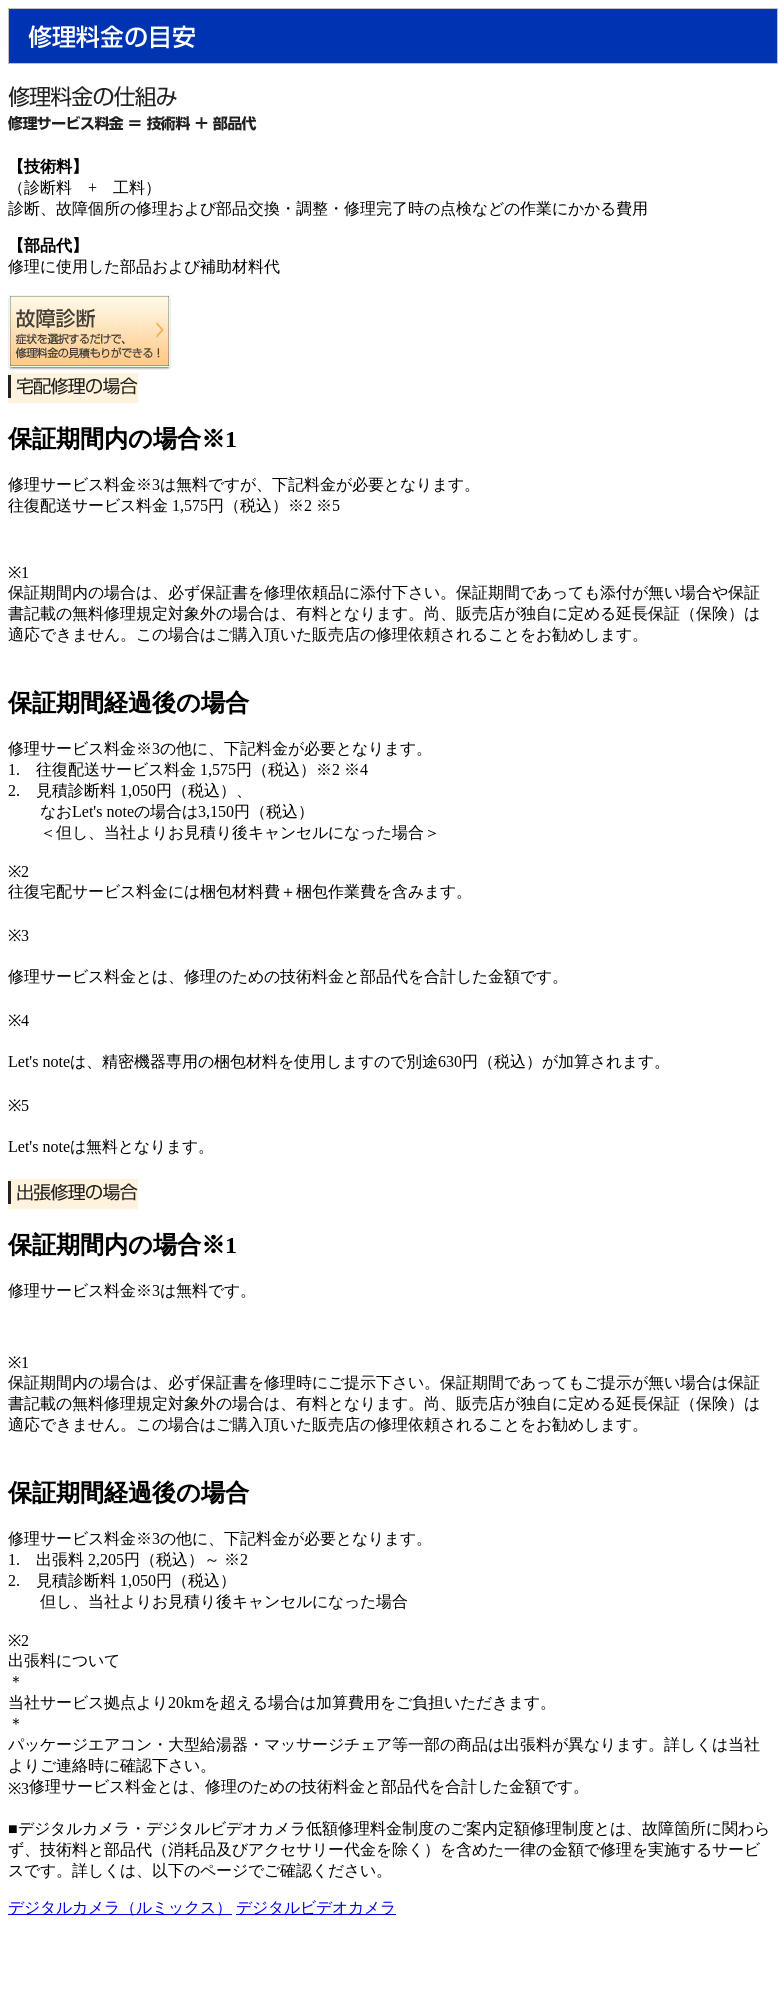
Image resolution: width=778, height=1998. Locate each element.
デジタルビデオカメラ (316, 1907)
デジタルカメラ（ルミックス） (120, 1907)
